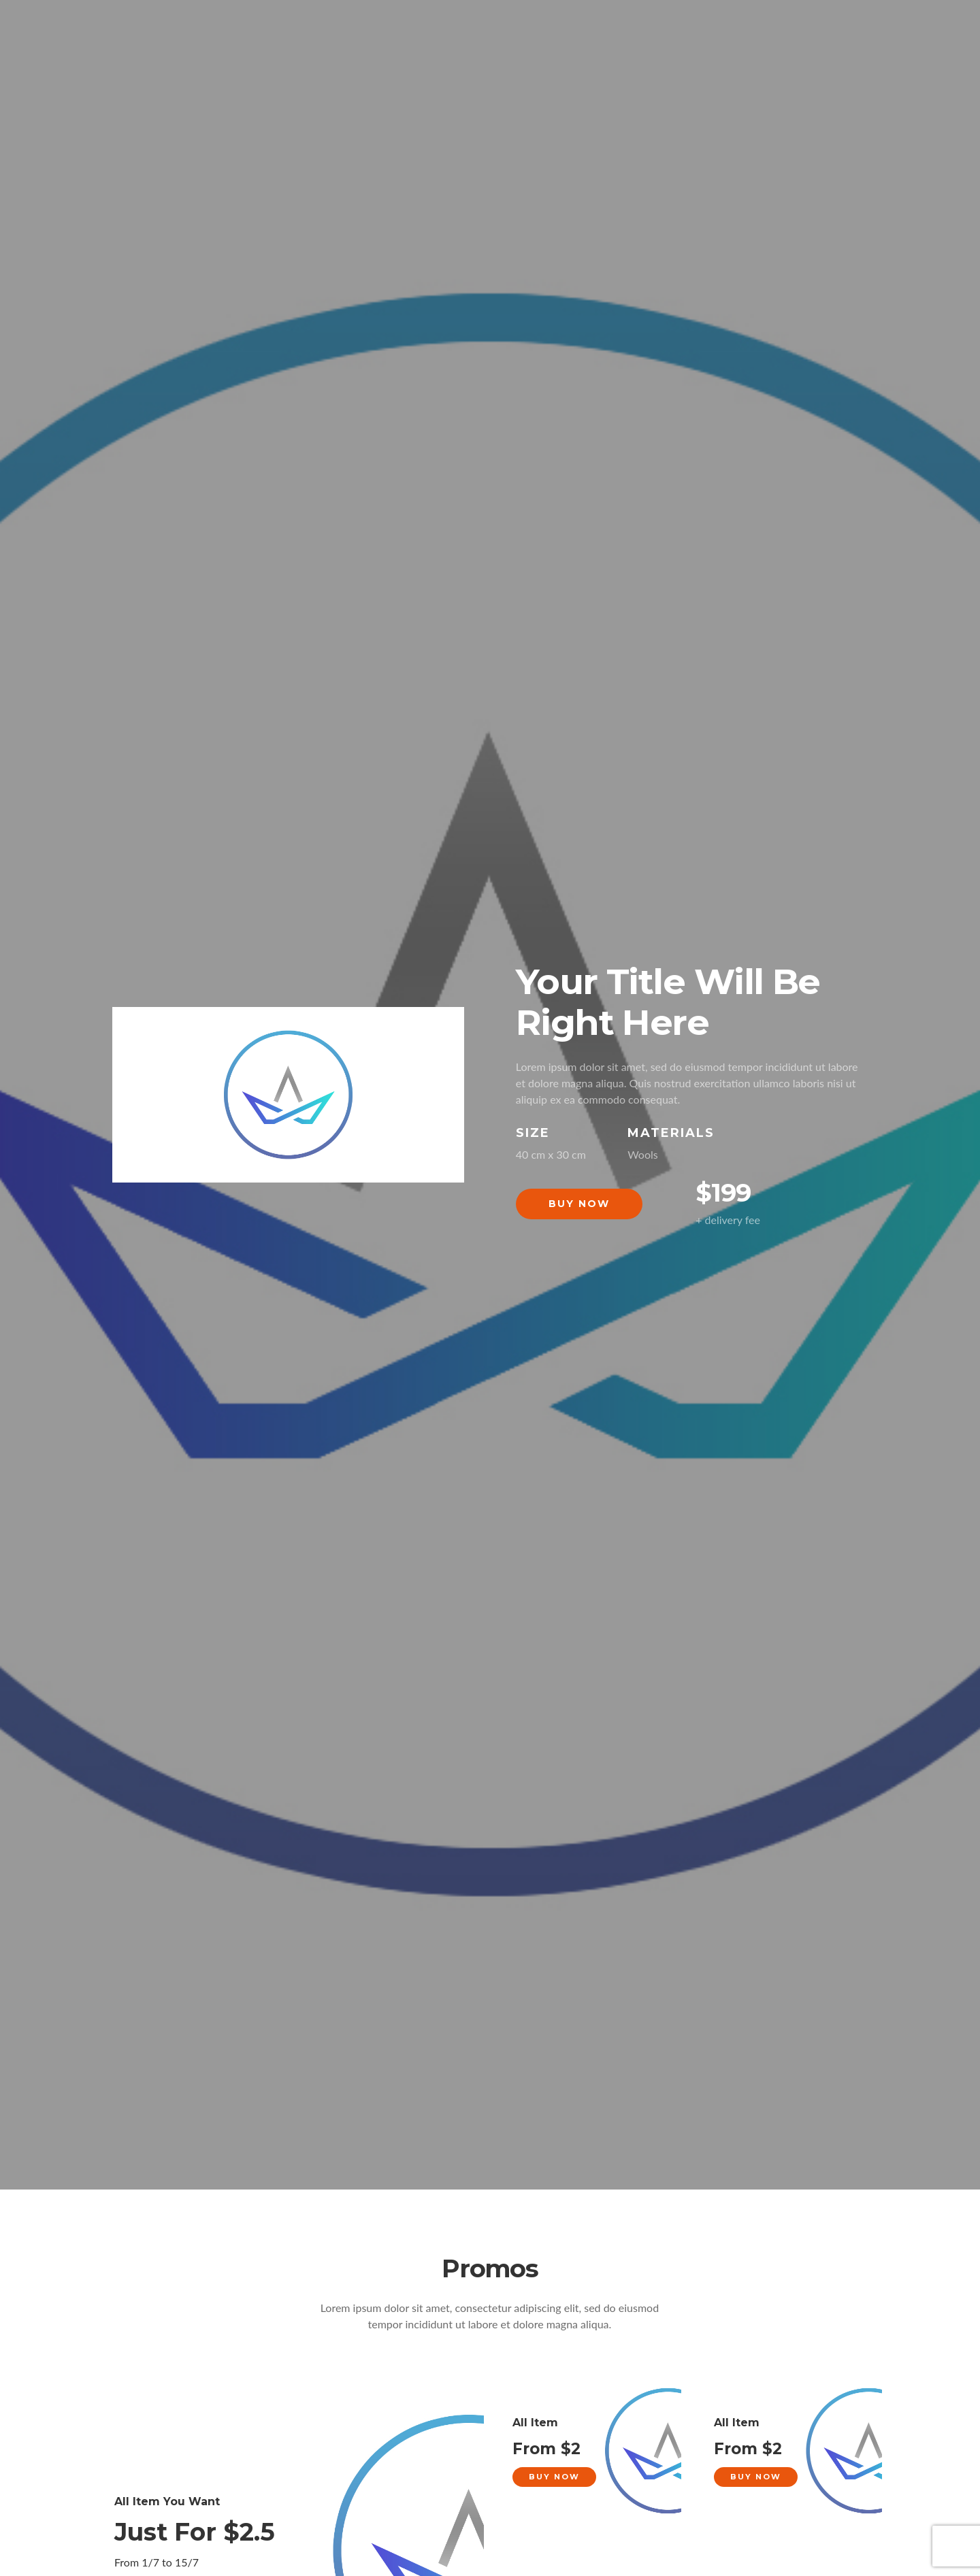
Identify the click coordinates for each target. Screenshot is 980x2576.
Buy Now (579, 1204)
